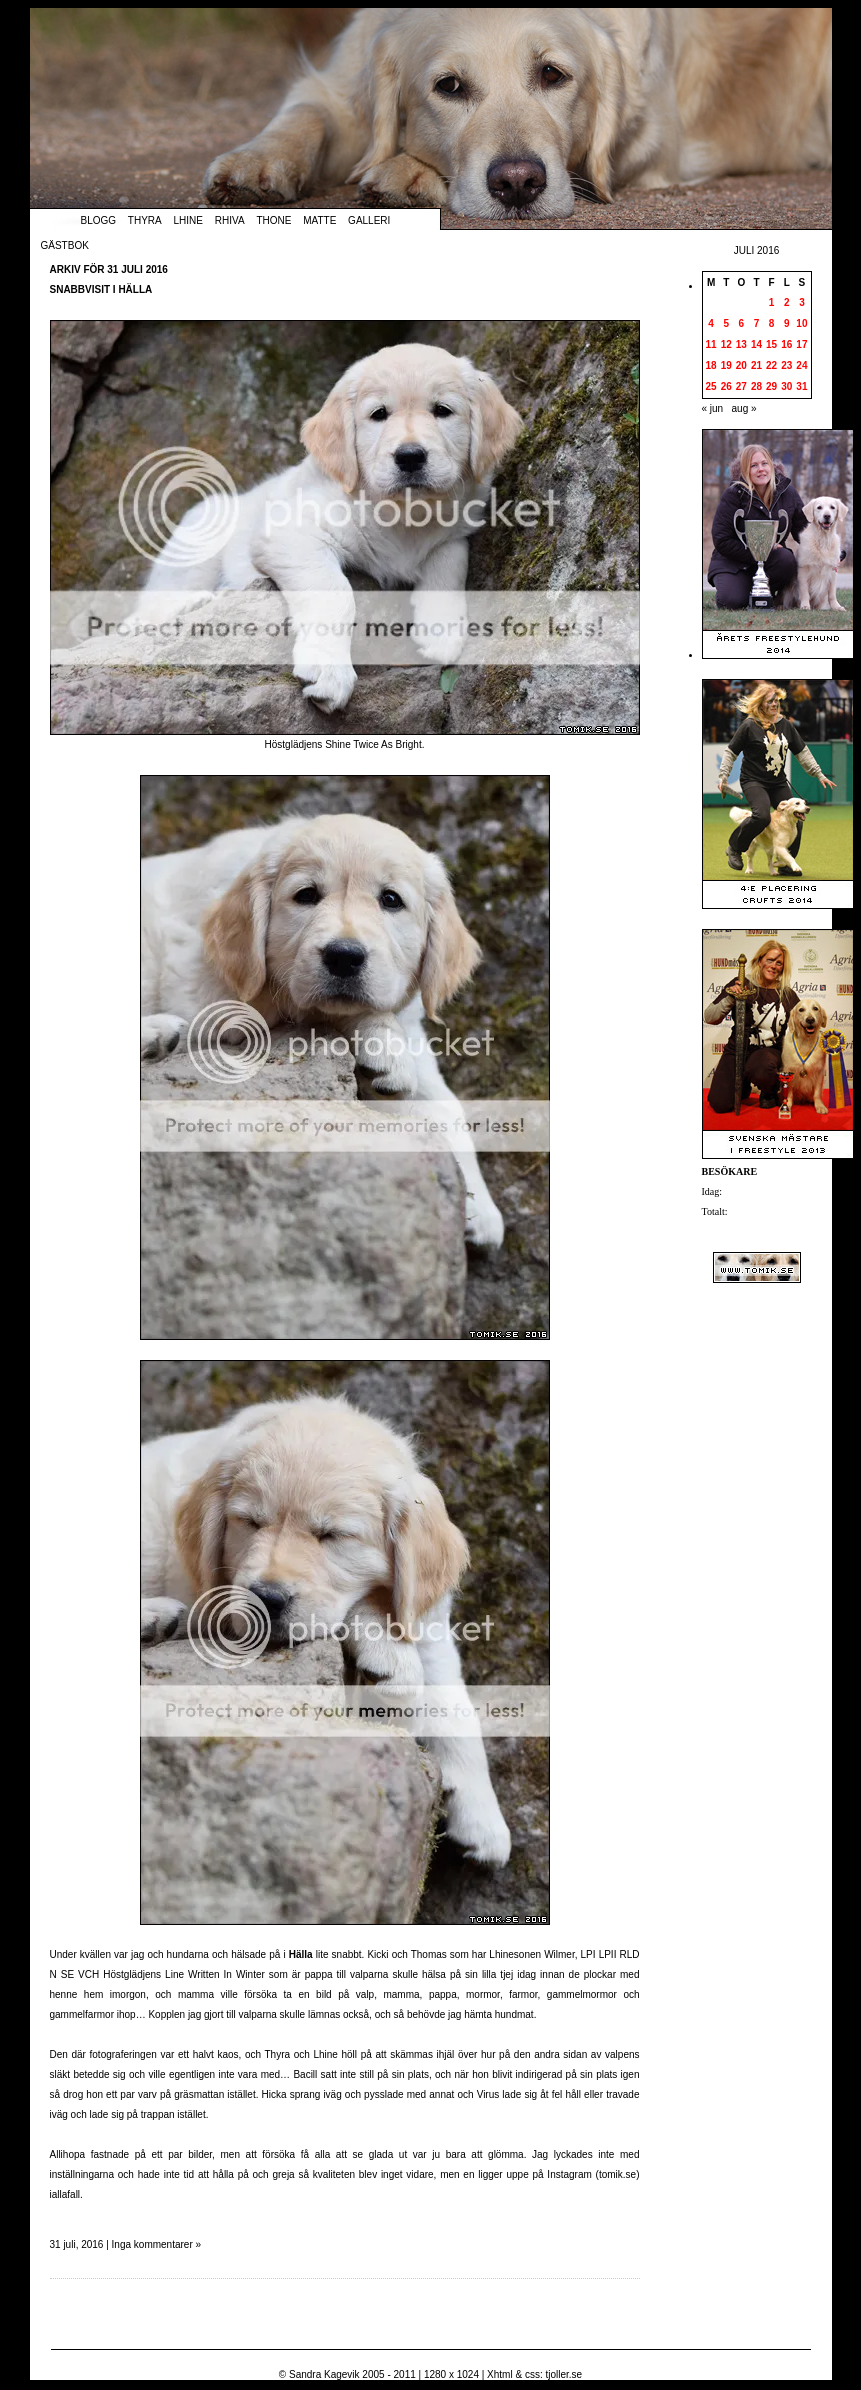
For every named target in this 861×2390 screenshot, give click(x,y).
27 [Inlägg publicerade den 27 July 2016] (741, 386)
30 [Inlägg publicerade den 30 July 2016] (786, 386)
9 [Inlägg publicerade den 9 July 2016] (787, 323)
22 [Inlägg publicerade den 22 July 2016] (771, 365)
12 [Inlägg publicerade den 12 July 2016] (726, 344)
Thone (273, 220)
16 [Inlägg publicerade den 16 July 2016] (786, 344)
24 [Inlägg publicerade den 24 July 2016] (801, 365)
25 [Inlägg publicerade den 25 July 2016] (711, 386)
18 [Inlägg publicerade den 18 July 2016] (711, 365)
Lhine (188, 220)
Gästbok (65, 245)
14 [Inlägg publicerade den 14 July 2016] (756, 344)
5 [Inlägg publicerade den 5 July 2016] (726, 323)
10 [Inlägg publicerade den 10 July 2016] (801, 323)
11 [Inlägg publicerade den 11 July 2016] (711, 344)
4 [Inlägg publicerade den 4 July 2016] (711, 323)
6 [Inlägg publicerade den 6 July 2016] (742, 323)
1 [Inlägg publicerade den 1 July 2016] (772, 302)
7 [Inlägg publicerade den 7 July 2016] (757, 323)
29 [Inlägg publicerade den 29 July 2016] (771, 386)
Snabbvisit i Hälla (101, 289)
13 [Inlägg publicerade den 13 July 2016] (741, 344)
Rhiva (230, 220)
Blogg (99, 220)
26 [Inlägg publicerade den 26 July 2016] (726, 386)
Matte (319, 220)
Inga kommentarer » (157, 2244)
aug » (744, 408)
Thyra (145, 220)
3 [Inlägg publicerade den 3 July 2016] (802, 302)
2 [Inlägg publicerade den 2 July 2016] (787, 302)
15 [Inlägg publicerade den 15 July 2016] (771, 344)
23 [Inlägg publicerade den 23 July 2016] (786, 365)
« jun (713, 408)
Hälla (301, 1954)
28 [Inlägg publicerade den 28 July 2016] (756, 386)
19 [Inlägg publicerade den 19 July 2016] (726, 365)
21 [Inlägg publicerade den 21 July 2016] (756, 365)
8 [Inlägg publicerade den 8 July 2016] (772, 323)
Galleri (369, 220)
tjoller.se (563, 2374)
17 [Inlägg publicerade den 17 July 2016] (801, 344)
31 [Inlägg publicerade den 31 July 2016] (801, 386)
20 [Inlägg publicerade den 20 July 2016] (741, 365)
